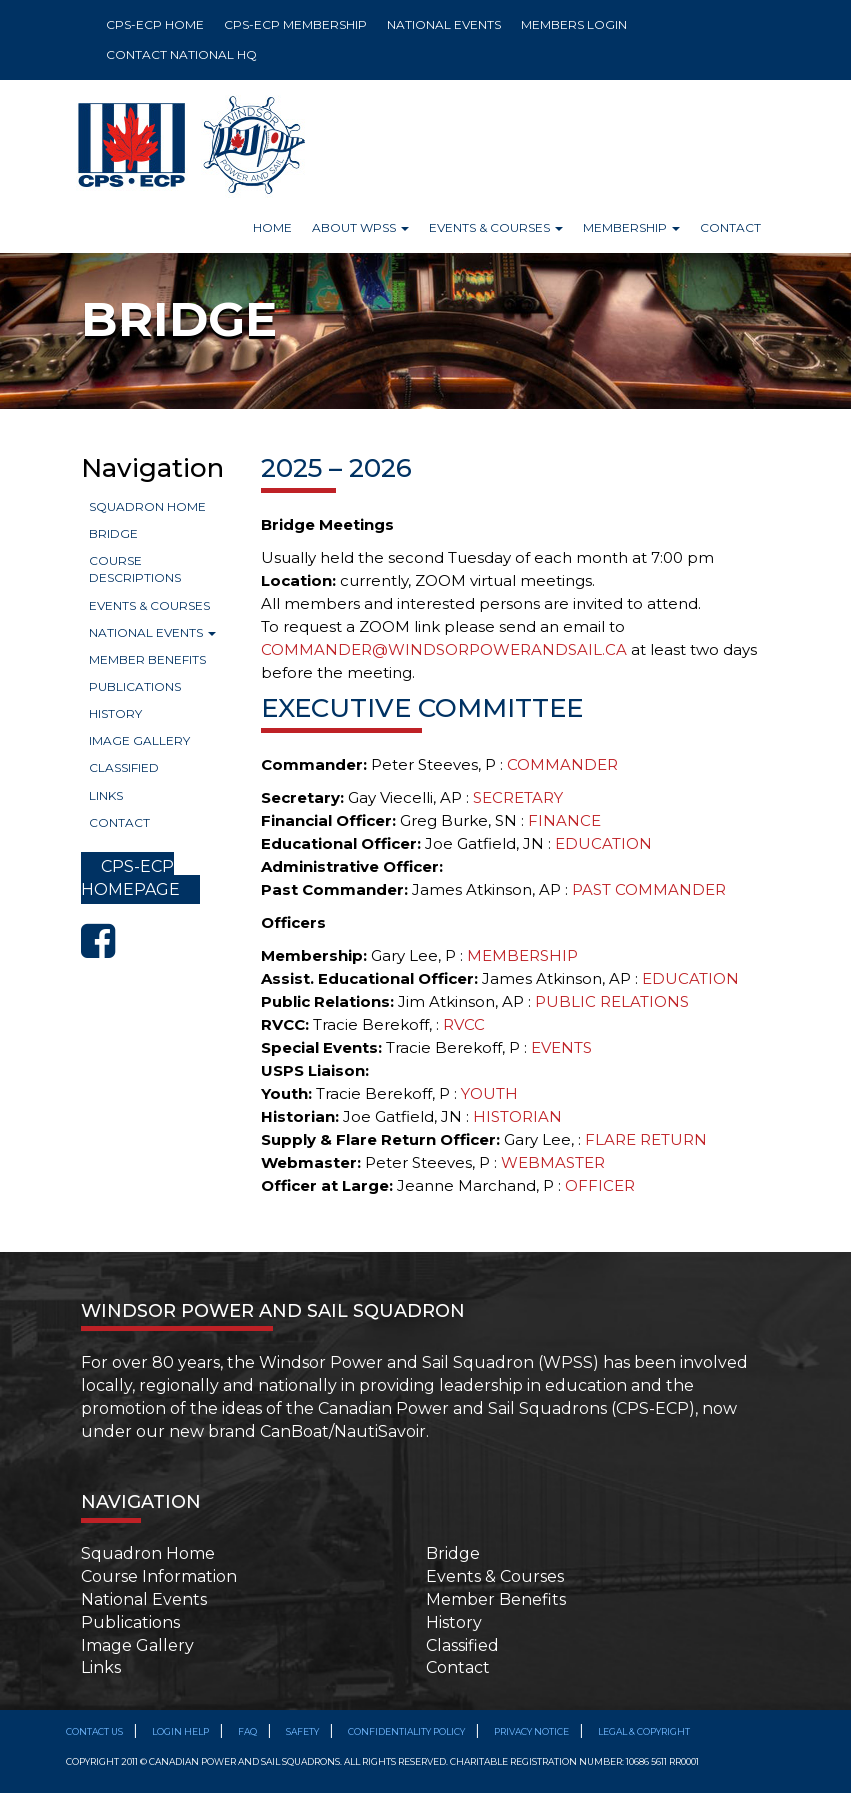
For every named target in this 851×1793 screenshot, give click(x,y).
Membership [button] (631, 227)
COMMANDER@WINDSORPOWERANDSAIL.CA (444, 649)
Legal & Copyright (644, 1731)
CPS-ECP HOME (155, 24)
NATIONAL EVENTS (444, 24)
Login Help (180, 1731)
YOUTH (489, 1093)
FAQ (247, 1731)
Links (106, 795)
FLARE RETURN (646, 1139)
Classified (124, 767)
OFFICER (600, 1185)
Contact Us (94, 1731)
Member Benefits (147, 659)
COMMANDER (562, 764)
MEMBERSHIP (522, 955)
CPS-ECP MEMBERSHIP (295, 24)
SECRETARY (518, 797)
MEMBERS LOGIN (574, 24)
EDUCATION (603, 843)
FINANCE (564, 820)
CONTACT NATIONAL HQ (181, 54)
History (115, 713)
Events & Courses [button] (496, 227)
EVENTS (561, 1047)
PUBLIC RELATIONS (612, 1001)
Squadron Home (147, 506)
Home (272, 227)
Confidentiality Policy (406, 1731)
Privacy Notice (531, 1731)
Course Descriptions (135, 569)
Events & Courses (149, 605)
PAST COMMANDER (649, 889)
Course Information (159, 1576)
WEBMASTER (553, 1162)
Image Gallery (139, 740)
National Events (152, 632)
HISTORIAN (517, 1116)
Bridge (113, 533)
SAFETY (302, 1731)
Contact (730, 227)
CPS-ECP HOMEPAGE (130, 878)
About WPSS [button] (360, 227)
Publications (135, 686)
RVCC (464, 1024)
